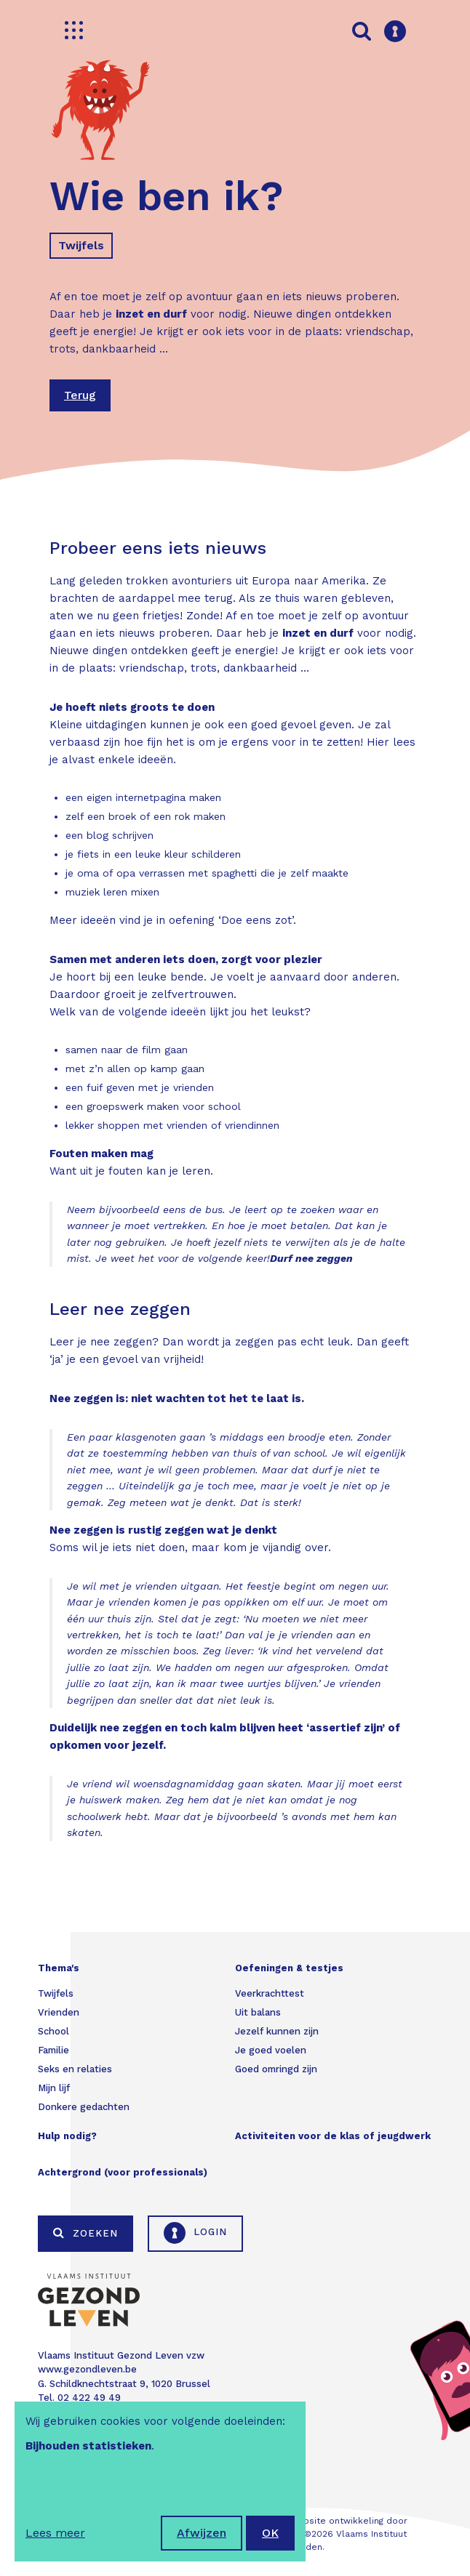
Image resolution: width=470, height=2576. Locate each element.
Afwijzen (201, 2533)
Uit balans (258, 2012)
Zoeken (85, 2233)
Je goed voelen (270, 2050)
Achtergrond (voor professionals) (122, 2172)
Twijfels (81, 245)
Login (195, 2233)
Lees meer (55, 2533)
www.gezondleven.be (87, 2369)
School (53, 2031)
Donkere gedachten (84, 2106)
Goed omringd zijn (276, 2069)
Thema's (58, 1968)
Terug (80, 395)
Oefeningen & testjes (289, 1968)
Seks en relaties (75, 2069)
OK (270, 2533)
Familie (53, 2050)
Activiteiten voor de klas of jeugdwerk (333, 2135)
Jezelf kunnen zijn (277, 2031)
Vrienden (58, 2012)
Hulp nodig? (67, 2135)
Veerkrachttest (269, 1993)
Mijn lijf (54, 2087)
